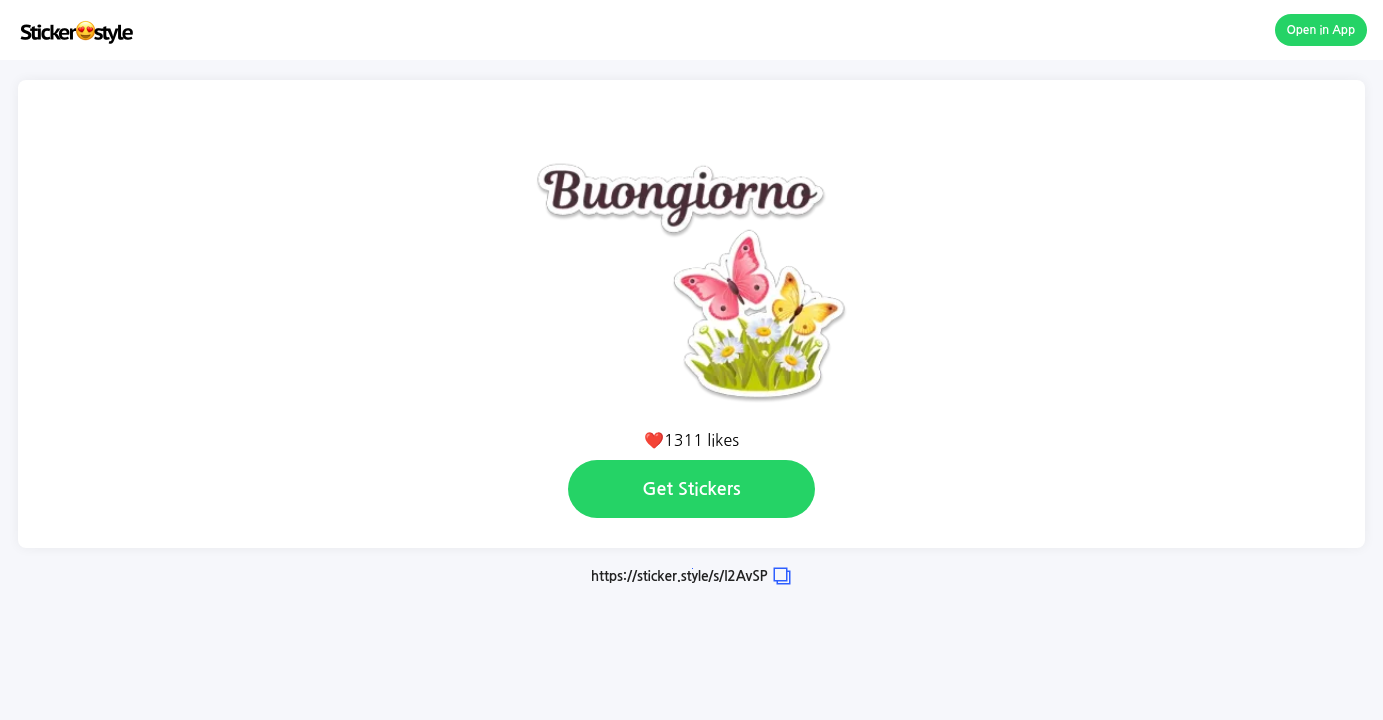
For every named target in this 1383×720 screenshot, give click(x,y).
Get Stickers (691, 489)
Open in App (1321, 30)
